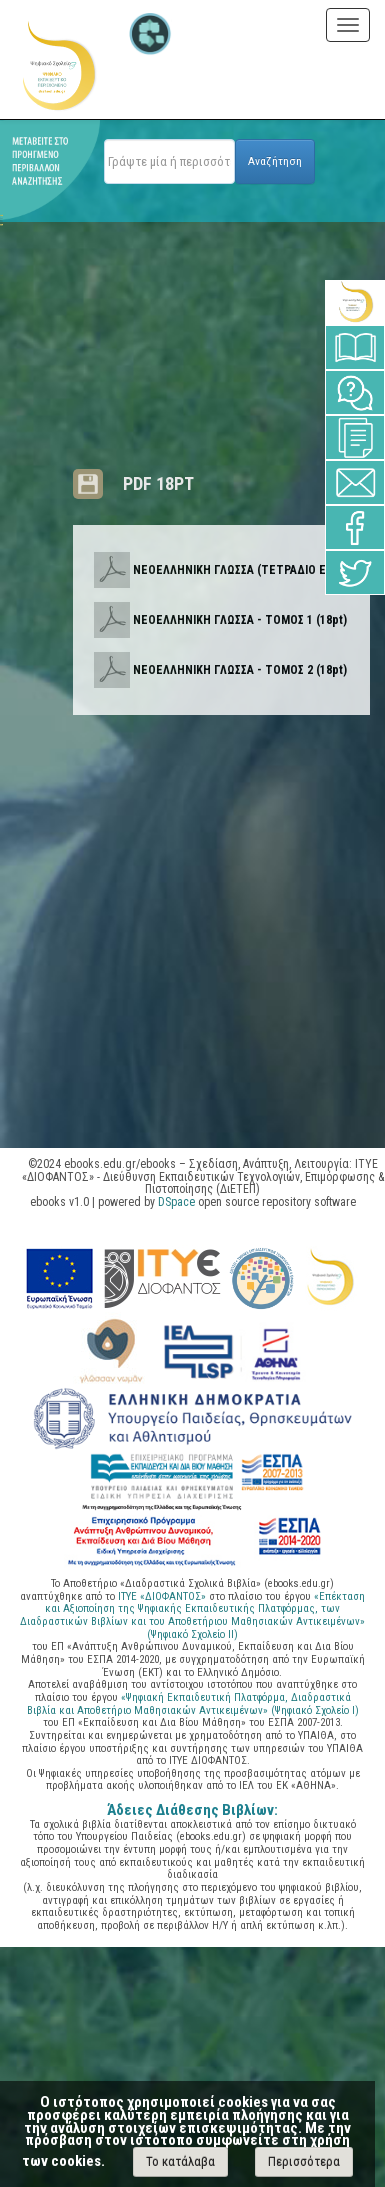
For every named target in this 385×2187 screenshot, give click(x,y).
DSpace (176, 1202)
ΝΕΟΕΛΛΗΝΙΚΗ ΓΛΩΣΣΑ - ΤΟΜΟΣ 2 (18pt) (240, 670)
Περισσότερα (304, 2161)
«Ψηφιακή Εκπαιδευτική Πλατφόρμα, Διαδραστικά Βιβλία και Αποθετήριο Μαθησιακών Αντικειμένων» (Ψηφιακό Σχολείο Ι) (193, 1704)
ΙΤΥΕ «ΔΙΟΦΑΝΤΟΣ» (162, 1596)
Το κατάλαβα (180, 2161)
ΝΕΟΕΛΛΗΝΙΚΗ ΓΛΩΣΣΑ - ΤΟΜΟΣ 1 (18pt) (240, 620)
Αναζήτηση (275, 161)
